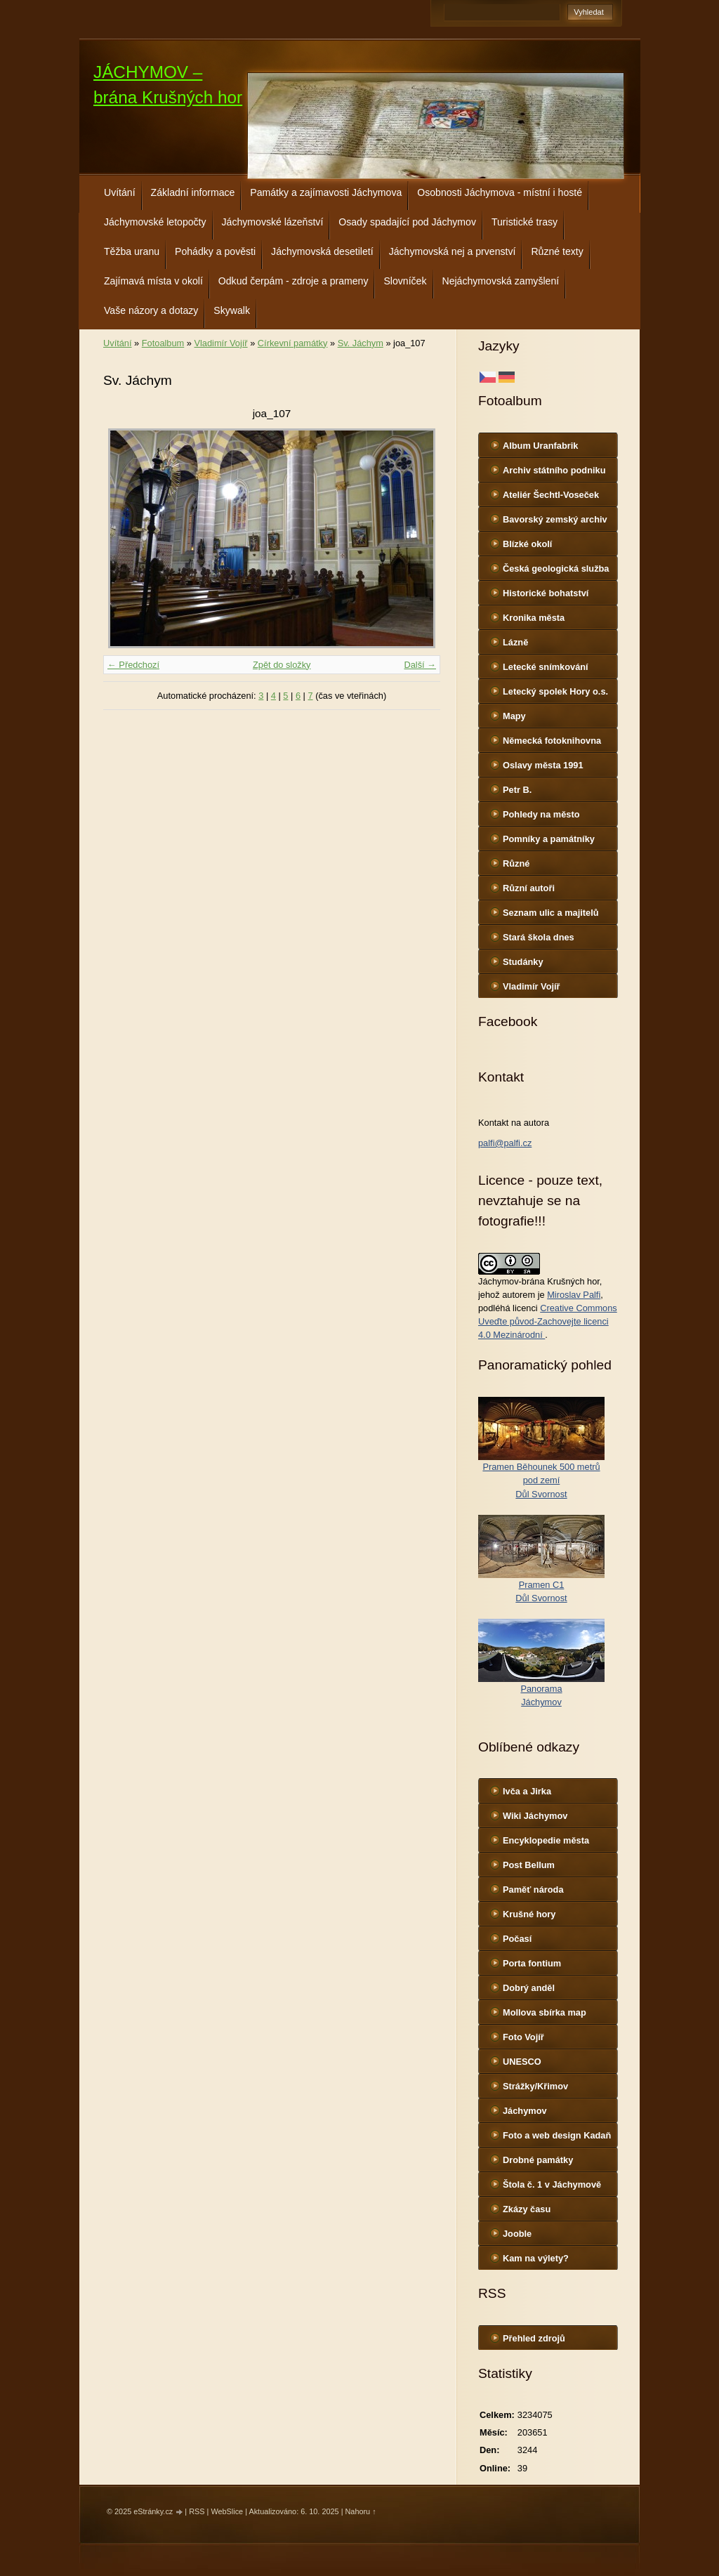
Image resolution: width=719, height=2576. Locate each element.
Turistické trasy (525, 222)
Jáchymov (525, 2110)
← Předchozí (133, 664)
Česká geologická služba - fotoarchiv (556, 571)
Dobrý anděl (529, 1988)
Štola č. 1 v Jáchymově (552, 2184)
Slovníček (404, 281)
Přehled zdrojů (534, 2338)
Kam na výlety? (536, 2258)
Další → (420, 664)
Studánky (523, 962)
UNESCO (522, 2061)
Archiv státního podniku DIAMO (554, 473)
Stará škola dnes (538, 937)
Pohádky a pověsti (215, 251)
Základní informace (193, 192)
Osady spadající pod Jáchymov (407, 222)
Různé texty (557, 251)
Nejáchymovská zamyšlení (501, 281)
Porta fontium (532, 1963)
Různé (516, 863)
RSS (196, 2511)
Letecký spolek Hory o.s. (555, 691)
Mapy (514, 716)
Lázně (515, 642)
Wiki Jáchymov (535, 1816)
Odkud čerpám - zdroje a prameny (293, 281)
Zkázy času (526, 2209)
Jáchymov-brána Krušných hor (539, 1281)
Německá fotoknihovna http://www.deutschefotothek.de (561, 743)
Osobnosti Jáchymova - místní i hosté (499, 192)
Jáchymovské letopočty (155, 222)
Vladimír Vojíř (531, 986)
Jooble (517, 2233)
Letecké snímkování (545, 667)
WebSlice (227, 2511)
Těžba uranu (131, 251)
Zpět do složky (282, 664)
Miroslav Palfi (573, 1294)
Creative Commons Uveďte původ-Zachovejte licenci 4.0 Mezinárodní (547, 1321)
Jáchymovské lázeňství (273, 222)
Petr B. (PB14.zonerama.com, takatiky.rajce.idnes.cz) (551, 792)
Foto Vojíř (523, 2037)
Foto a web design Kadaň (557, 2135)
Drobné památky (538, 2160)
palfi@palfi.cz (505, 1143)
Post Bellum (529, 1865)
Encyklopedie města (546, 1840)
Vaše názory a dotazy (151, 310)
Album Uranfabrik (540, 445)
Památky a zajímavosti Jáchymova (326, 192)
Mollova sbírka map (544, 2012)
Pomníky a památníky (549, 839)
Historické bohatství (545, 593)
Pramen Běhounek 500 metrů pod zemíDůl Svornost (541, 1480)
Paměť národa (533, 1889)
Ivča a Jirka (527, 1791)
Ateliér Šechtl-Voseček (551, 494)
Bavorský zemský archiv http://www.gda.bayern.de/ (558, 522)
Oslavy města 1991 (543, 765)
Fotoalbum (163, 343)
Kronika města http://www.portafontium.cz (560, 620)
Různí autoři (529, 888)
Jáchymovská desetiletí (322, 251)
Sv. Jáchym (360, 343)
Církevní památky (293, 343)
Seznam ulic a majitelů (551, 912)
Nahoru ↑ (360, 2511)
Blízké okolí (527, 544)
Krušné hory (529, 1914)
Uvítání (120, 192)
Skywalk (231, 310)
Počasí (517, 1938)
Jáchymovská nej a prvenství (452, 251)
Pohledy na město (541, 814)
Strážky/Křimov (535, 2086)
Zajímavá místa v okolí (153, 281)
